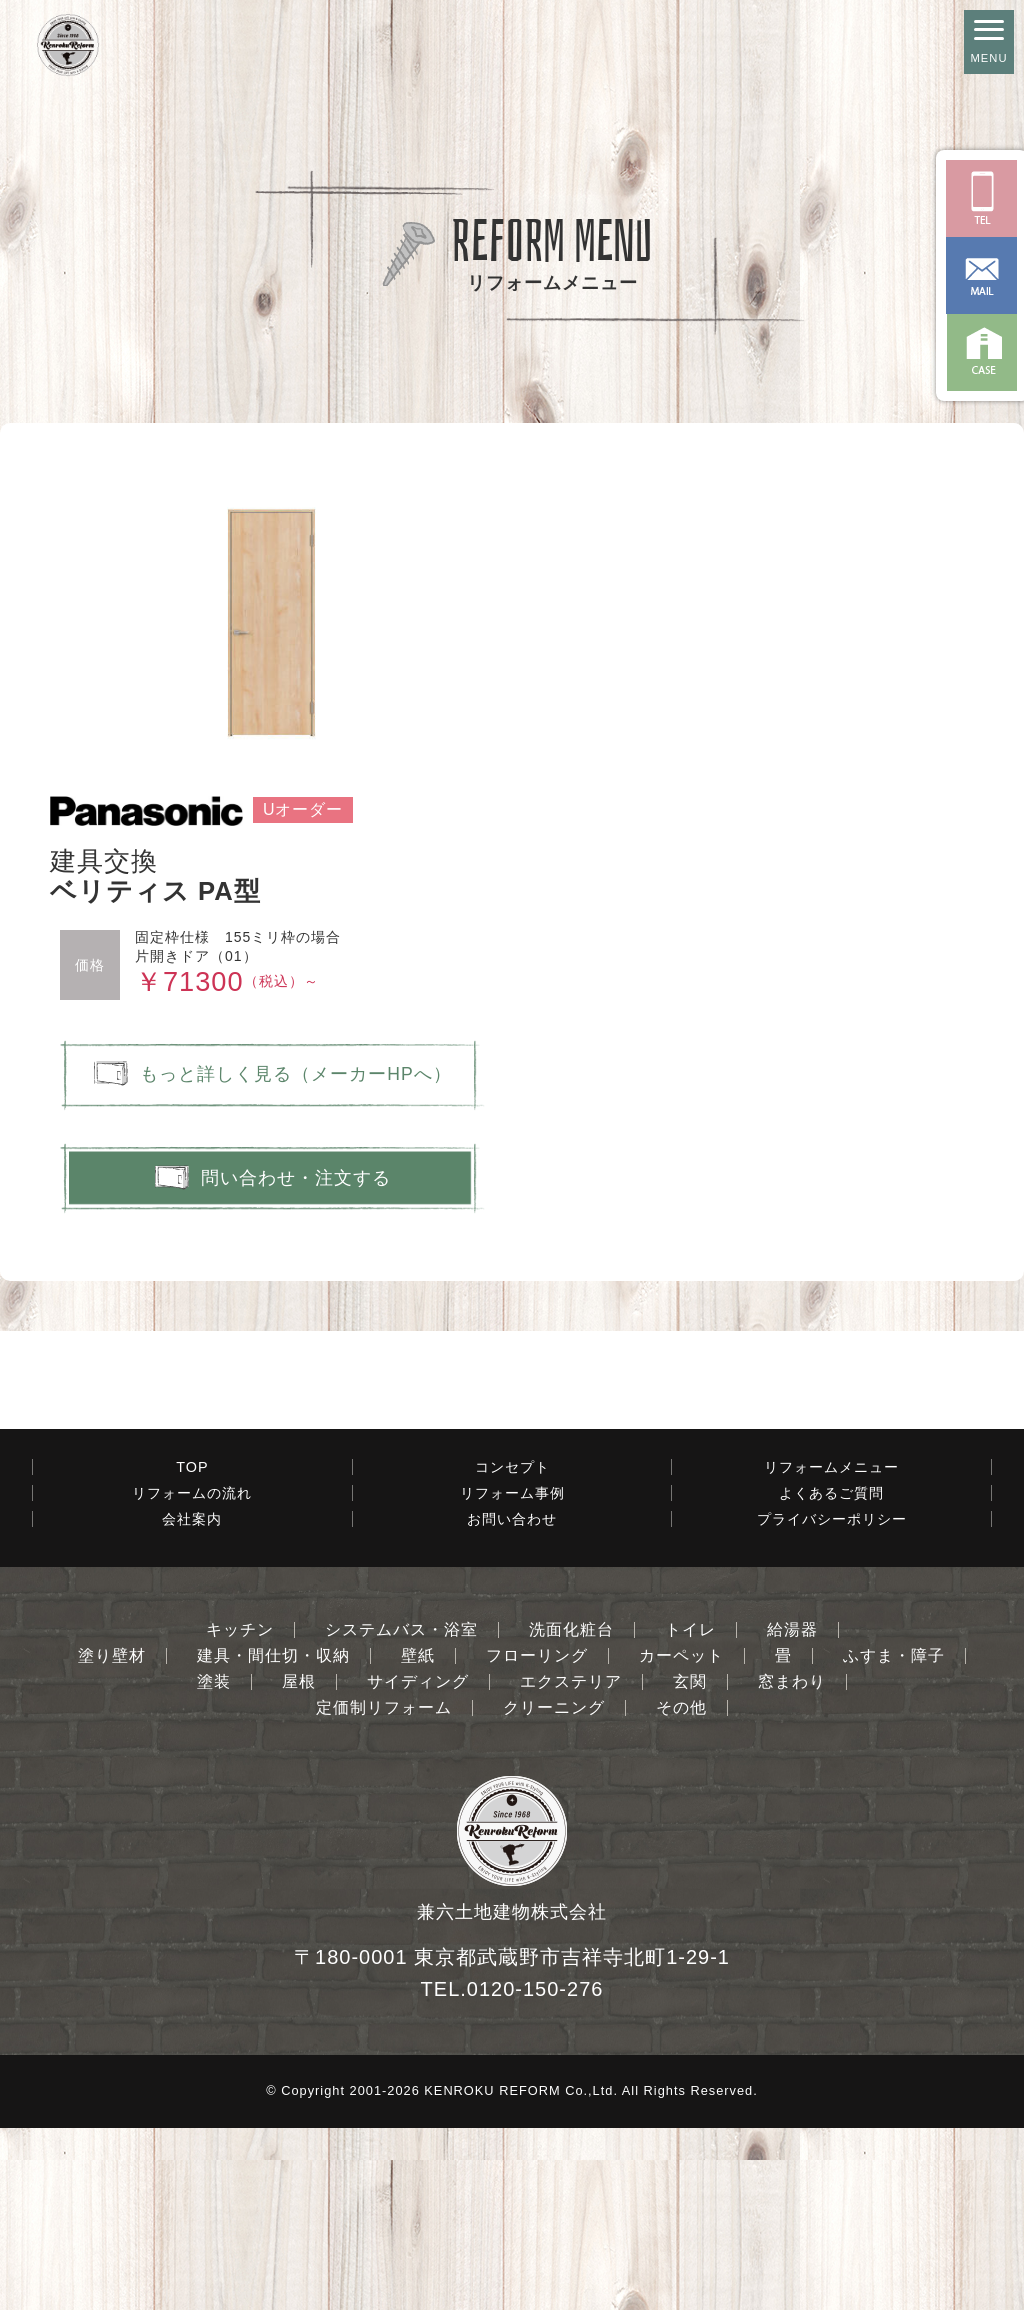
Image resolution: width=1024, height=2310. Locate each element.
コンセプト (512, 1649)
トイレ (690, 1812)
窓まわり (792, 1864)
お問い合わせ (512, 1701)
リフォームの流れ (192, 1675)
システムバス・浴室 (401, 1812)
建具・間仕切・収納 (273, 1838)
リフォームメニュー (831, 1649)
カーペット (681, 1838)
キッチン (240, 1812)
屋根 (299, 1864)
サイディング (418, 1864)
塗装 (214, 1864)
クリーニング (554, 1890)
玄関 (690, 1864)
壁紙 (418, 1838)
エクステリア (571, 1864)
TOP (192, 1649)
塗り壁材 (112, 1838)
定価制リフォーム (384, 1890)
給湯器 (792, 1812)
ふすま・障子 (894, 1838)
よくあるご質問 (831, 1675)
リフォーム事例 (512, 1675)
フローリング (537, 1838)
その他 (681, 1890)
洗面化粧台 (571, 1812)
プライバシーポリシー (832, 1701)
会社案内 (192, 1701)
